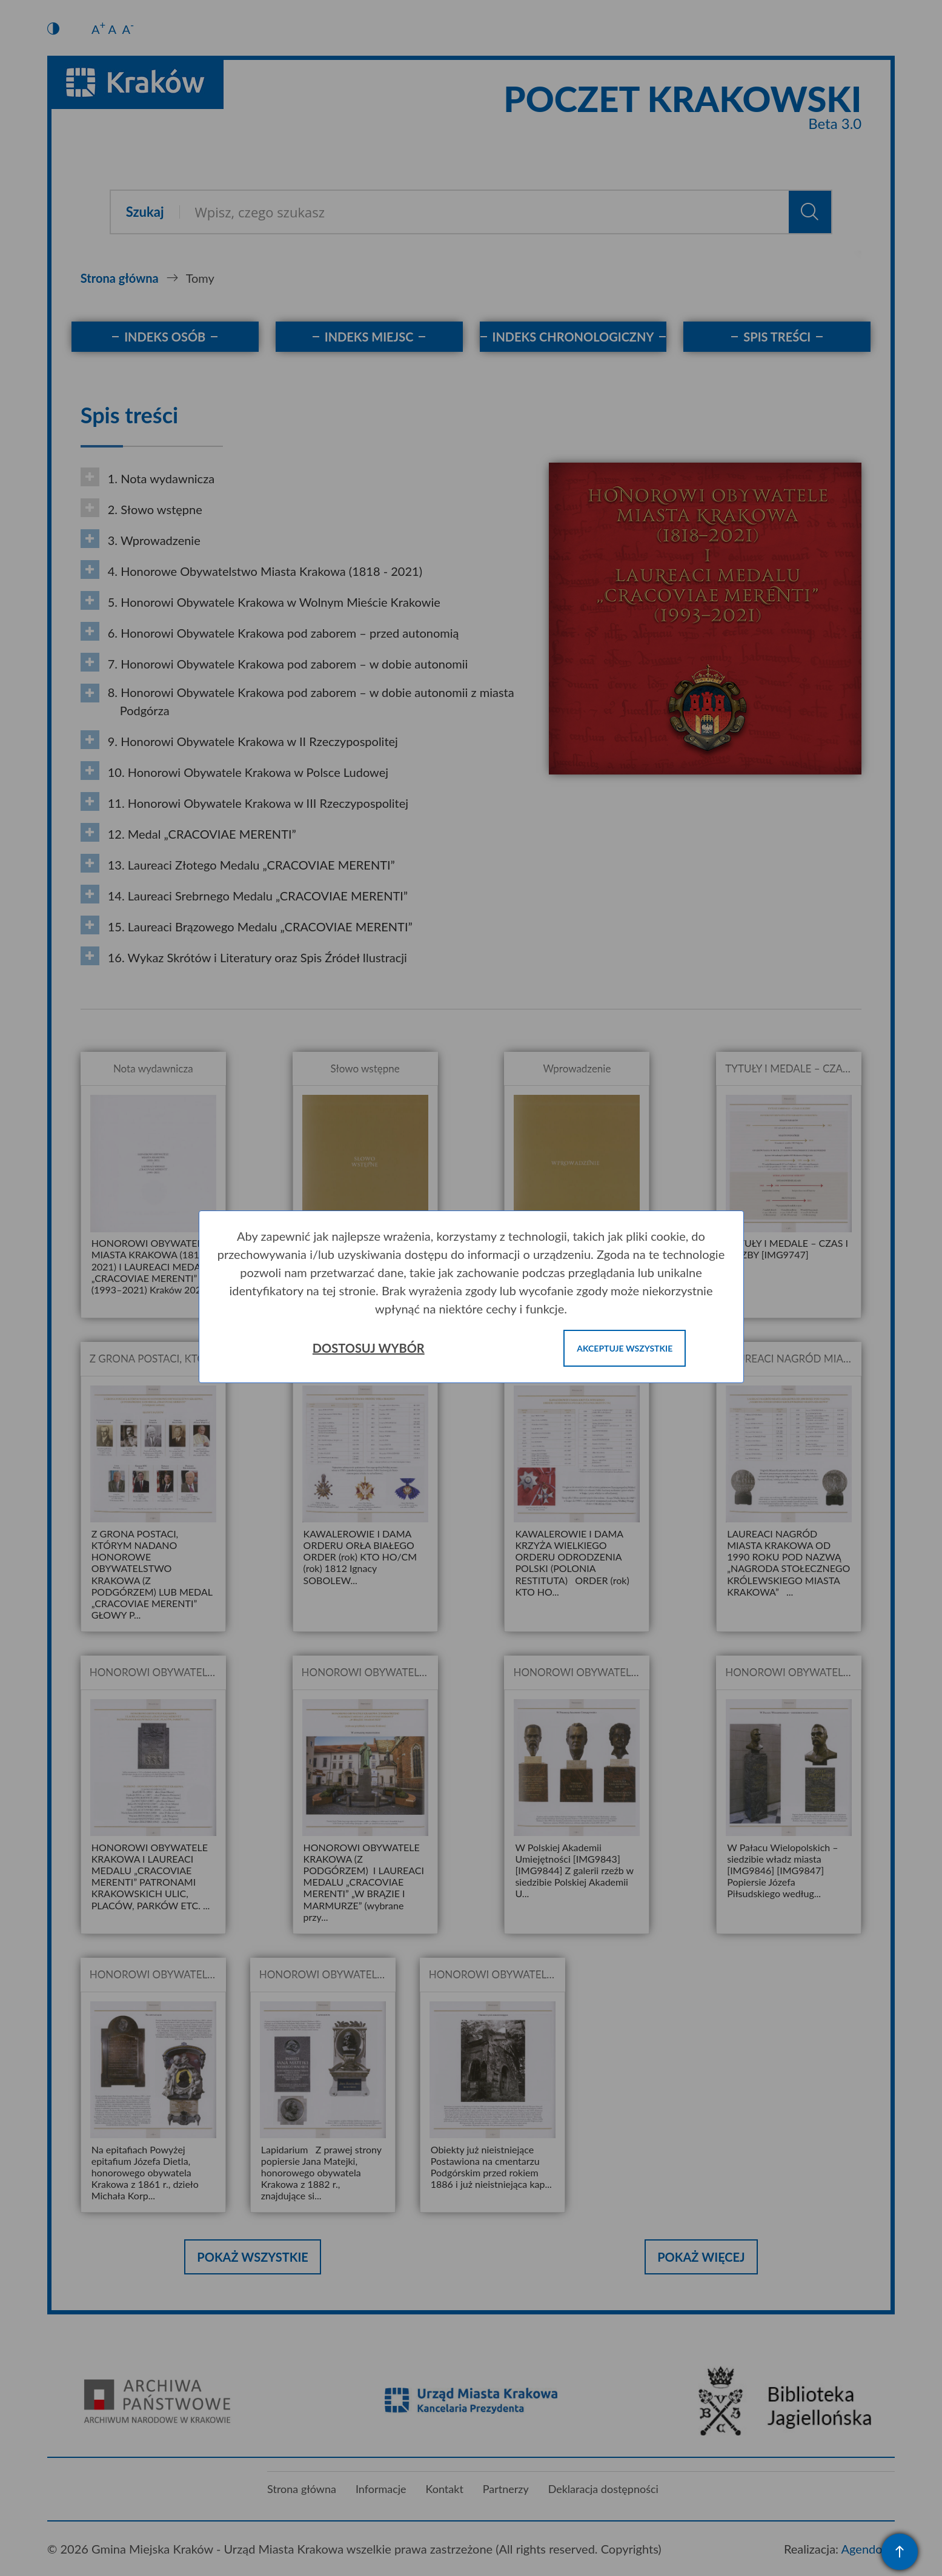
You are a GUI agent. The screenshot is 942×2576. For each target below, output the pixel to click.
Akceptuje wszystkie (624, 1348)
